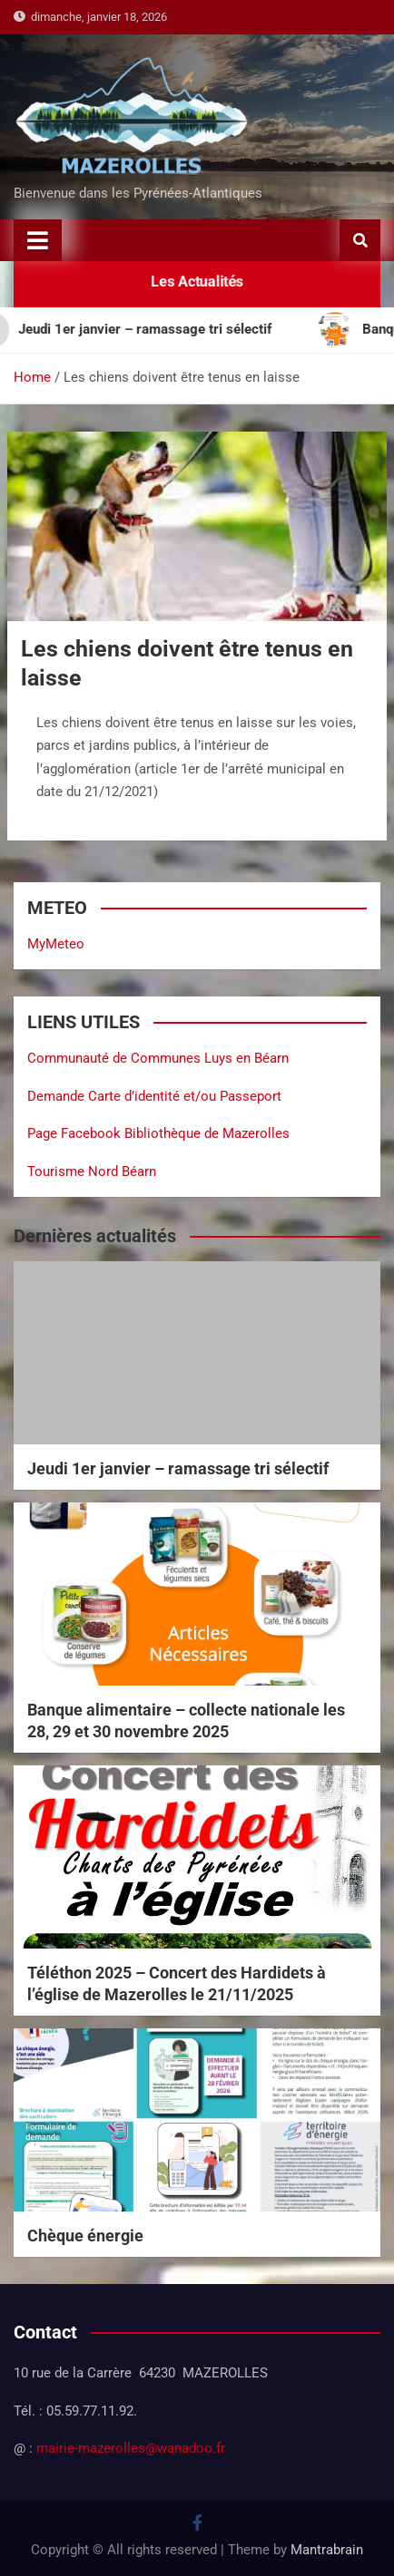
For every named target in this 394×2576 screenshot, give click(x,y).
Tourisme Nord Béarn (91, 1171)
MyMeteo (55, 944)
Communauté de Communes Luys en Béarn (158, 1058)
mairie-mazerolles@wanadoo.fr (130, 2448)
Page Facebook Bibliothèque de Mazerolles (158, 1133)
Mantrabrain (327, 2550)
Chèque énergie (85, 2235)
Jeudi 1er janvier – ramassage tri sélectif (178, 1468)
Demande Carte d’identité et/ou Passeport (154, 1096)
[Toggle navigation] (38, 240)
